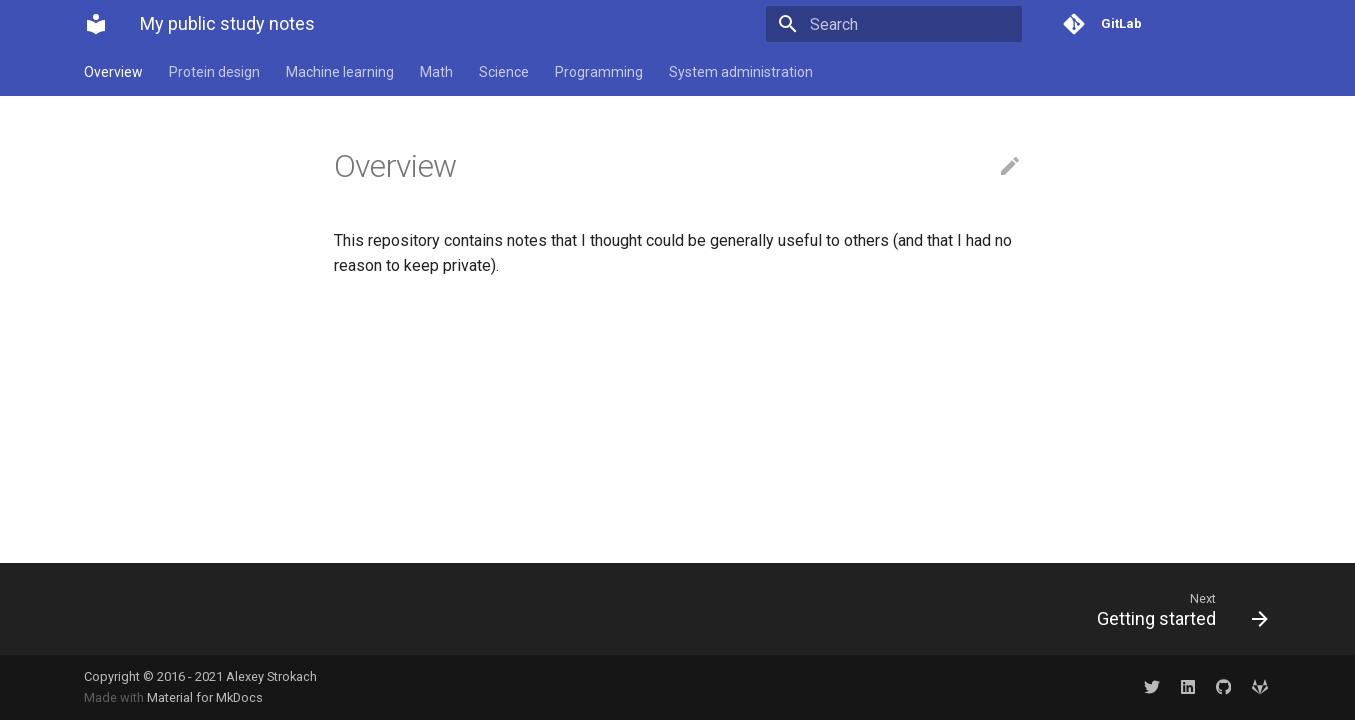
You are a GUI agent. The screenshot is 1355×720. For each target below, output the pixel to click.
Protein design (214, 72)
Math (436, 72)
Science (504, 72)
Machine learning (340, 72)
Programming (599, 72)
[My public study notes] (96, 24)
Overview (113, 72)
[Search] (905, 24)
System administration (741, 72)
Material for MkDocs (205, 697)
